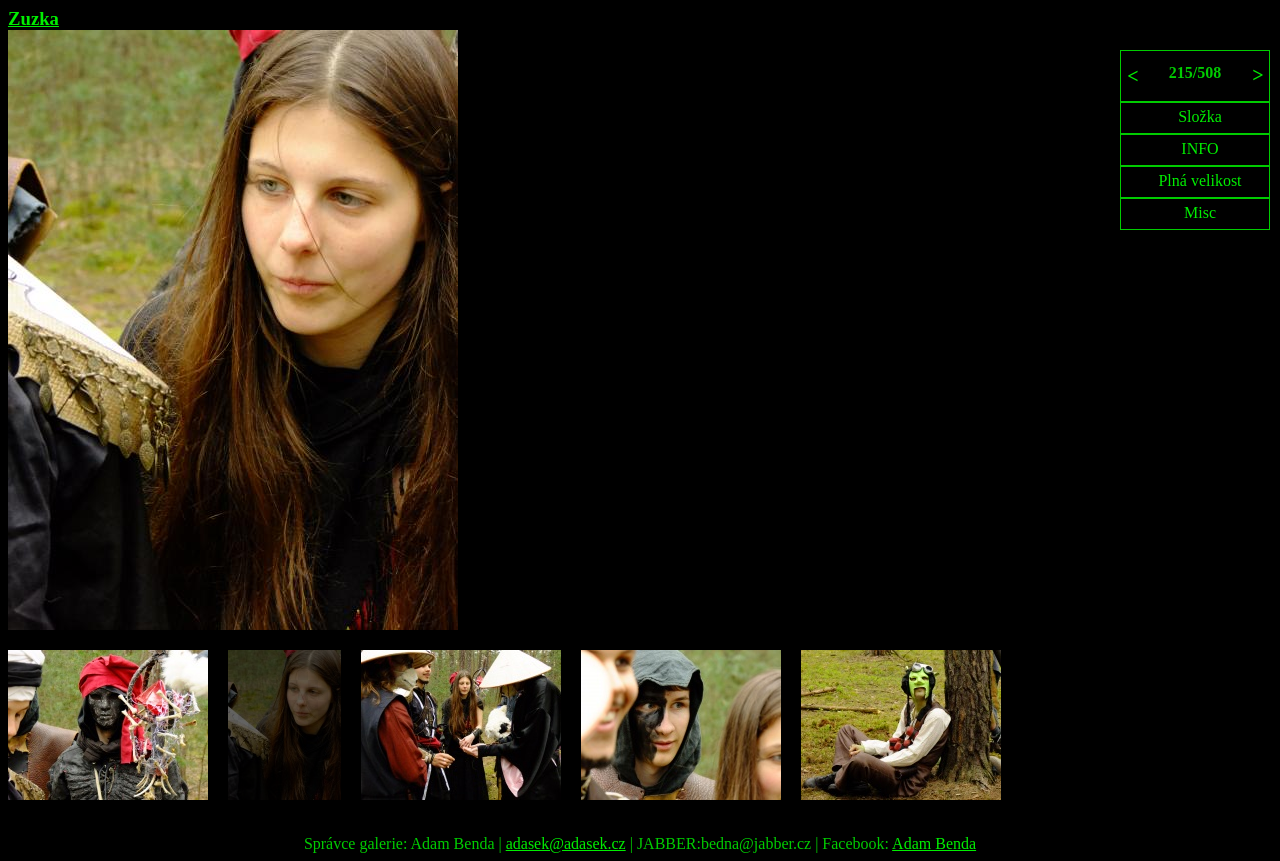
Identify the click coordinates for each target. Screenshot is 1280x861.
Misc (1200, 212)
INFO (1199, 148)
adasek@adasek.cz (566, 843)
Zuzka (33, 18)
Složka (1200, 116)
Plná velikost (1199, 180)
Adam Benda (934, 843)
